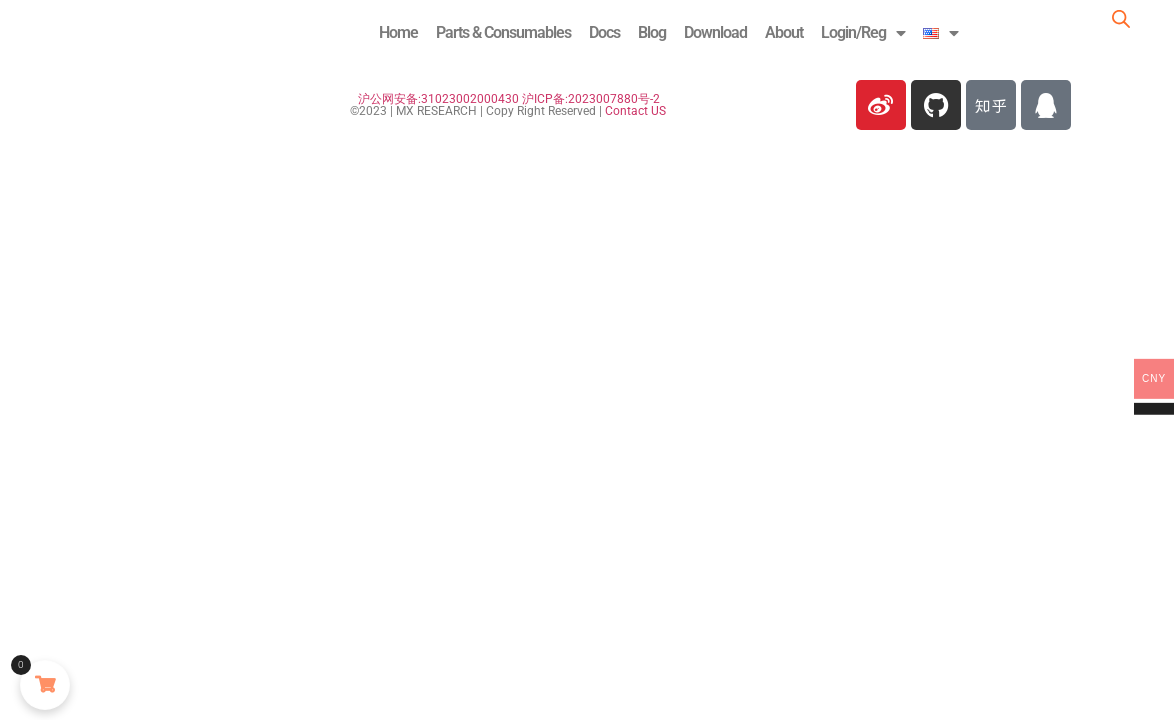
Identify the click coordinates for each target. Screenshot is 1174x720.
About (784, 32)
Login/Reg (863, 33)
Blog (652, 32)
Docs (604, 32)
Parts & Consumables (503, 32)
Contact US (635, 111)
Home (398, 32)
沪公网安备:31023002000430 (438, 99)
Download (715, 32)
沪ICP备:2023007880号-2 (591, 99)
